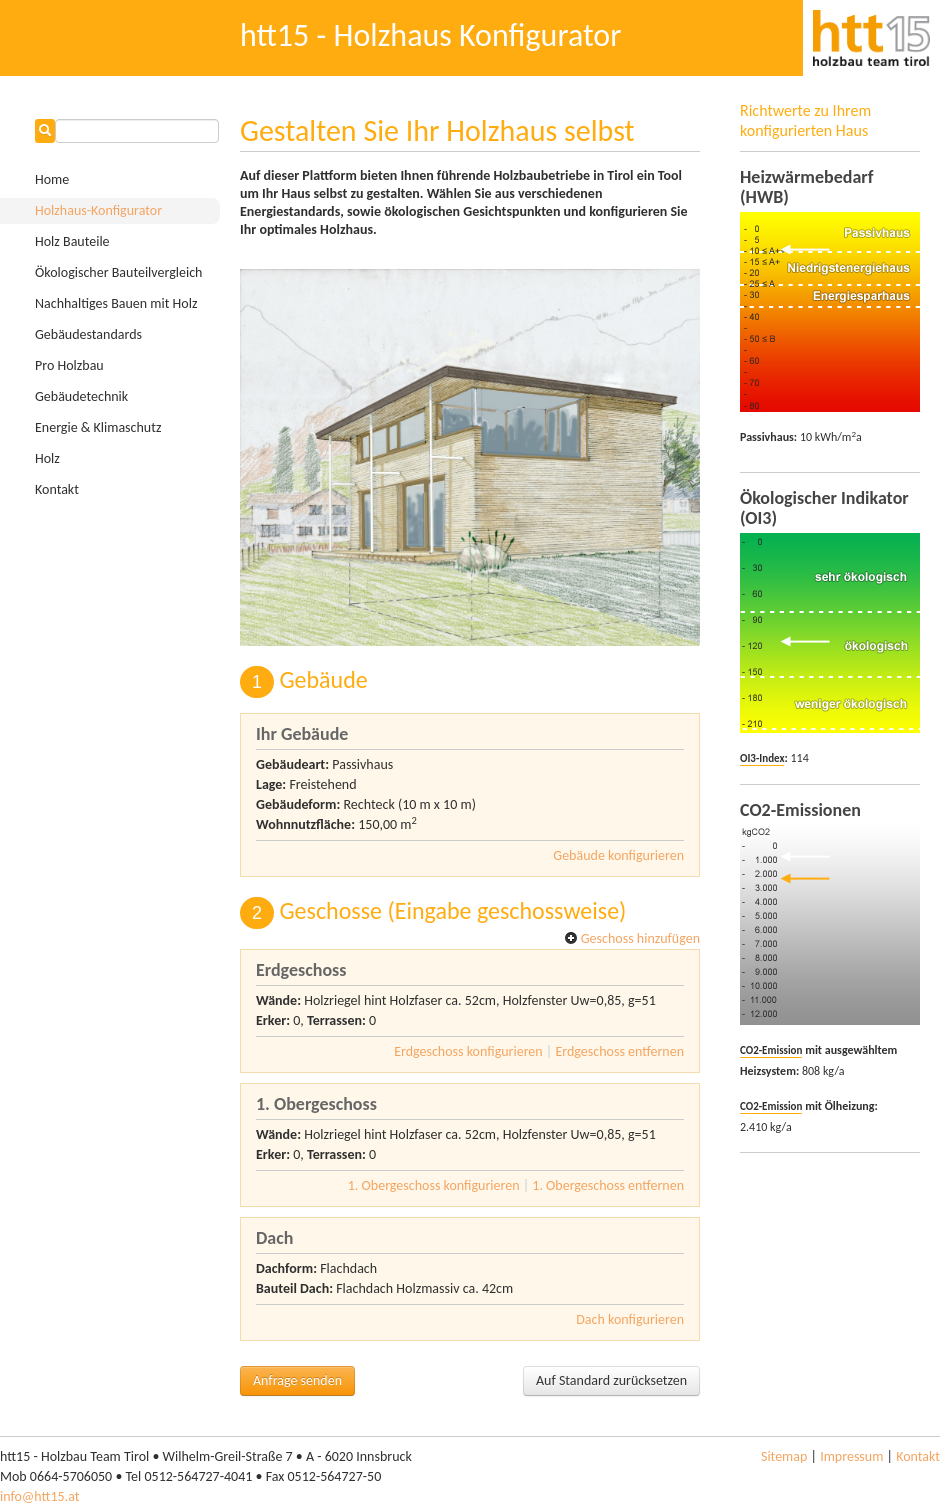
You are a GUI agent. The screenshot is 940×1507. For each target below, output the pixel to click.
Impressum (851, 1456)
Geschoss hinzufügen (632, 938)
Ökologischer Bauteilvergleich (118, 272)
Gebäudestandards (88, 334)
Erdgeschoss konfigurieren (468, 1051)
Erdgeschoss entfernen (619, 1051)
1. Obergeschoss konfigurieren (434, 1185)
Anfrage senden (297, 1380)
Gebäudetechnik (81, 396)
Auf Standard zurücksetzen (611, 1380)
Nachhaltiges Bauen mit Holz (116, 303)
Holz (47, 458)
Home (52, 179)
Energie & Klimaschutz (98, 427)
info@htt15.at (39, 1496)
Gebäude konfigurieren (618, 855)
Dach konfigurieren (630, 1319)
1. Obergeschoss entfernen (608, 1185)
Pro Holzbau (69, 365)
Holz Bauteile (72, 241)
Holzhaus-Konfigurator (98, 210)
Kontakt (57, 489)
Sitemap (784, 1456)
